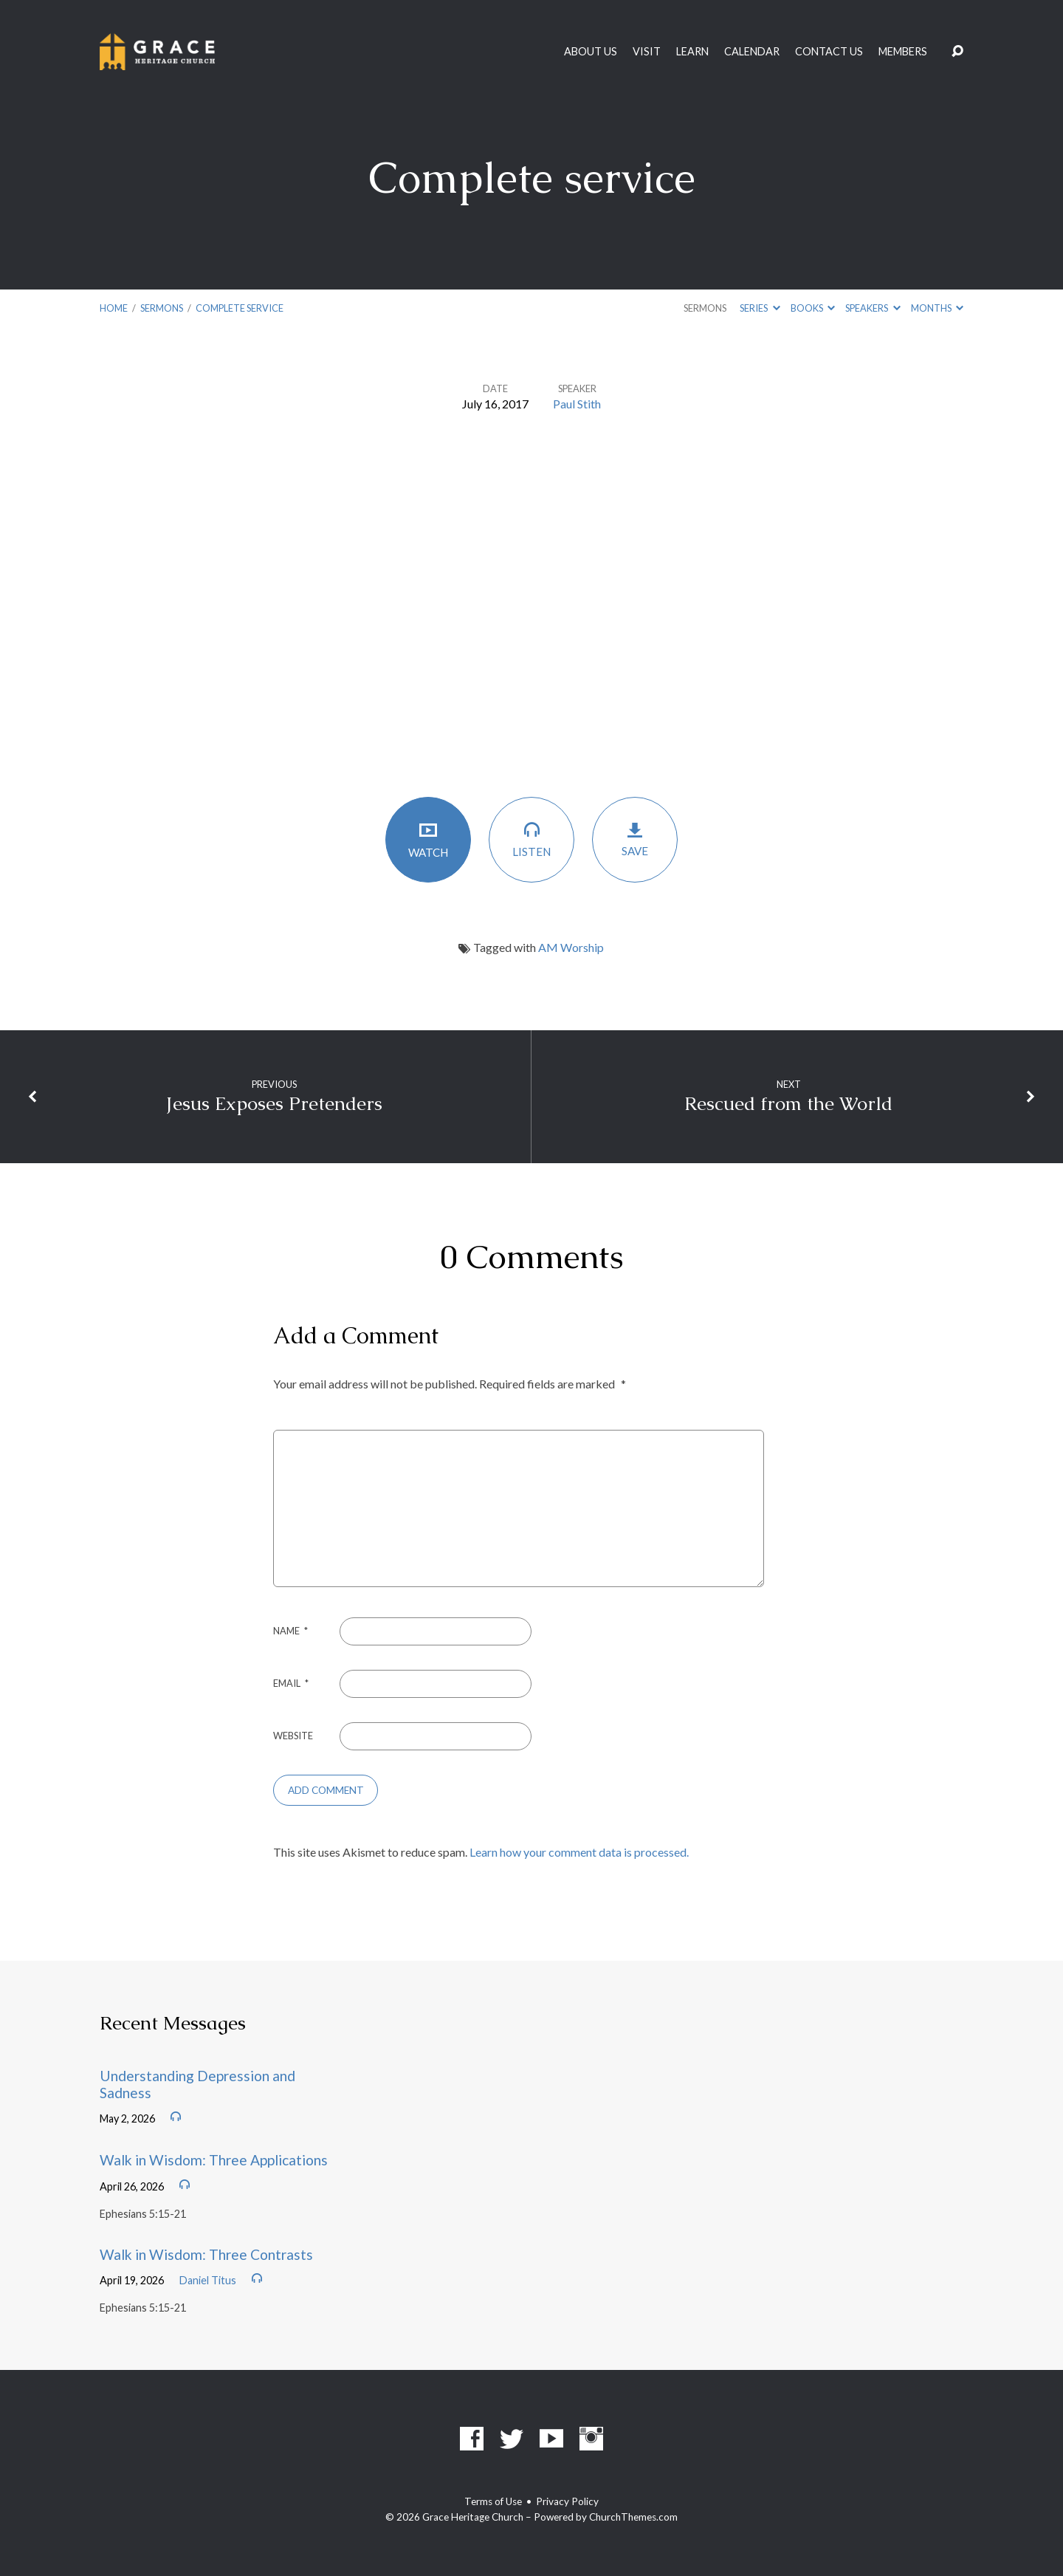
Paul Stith (577, 404)
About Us (590, 52)
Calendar (752, 52)
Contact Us (829, 52)
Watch (428, 839)
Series (760, 308)
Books (813, 308)
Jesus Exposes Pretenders (274, 1104)
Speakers (872, 308)
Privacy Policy (567, 2501)
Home (114, 308)
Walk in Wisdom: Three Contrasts (206, 2254)
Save (635, 839)
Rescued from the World (788, 1104)
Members (902, 52)
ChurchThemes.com (633, 2517)
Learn (692, 52)
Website (293, 1735)
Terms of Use (493, 2501)
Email (291, 1683)
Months (937, 308)
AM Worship (571, 947)
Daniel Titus (207, 2280)
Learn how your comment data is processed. (579, 1852)
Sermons (161, 308)
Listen (531, 838)
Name (290, 1631)
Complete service (239, 308)
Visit (647, 52)
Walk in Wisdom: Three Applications (214, 2159)
